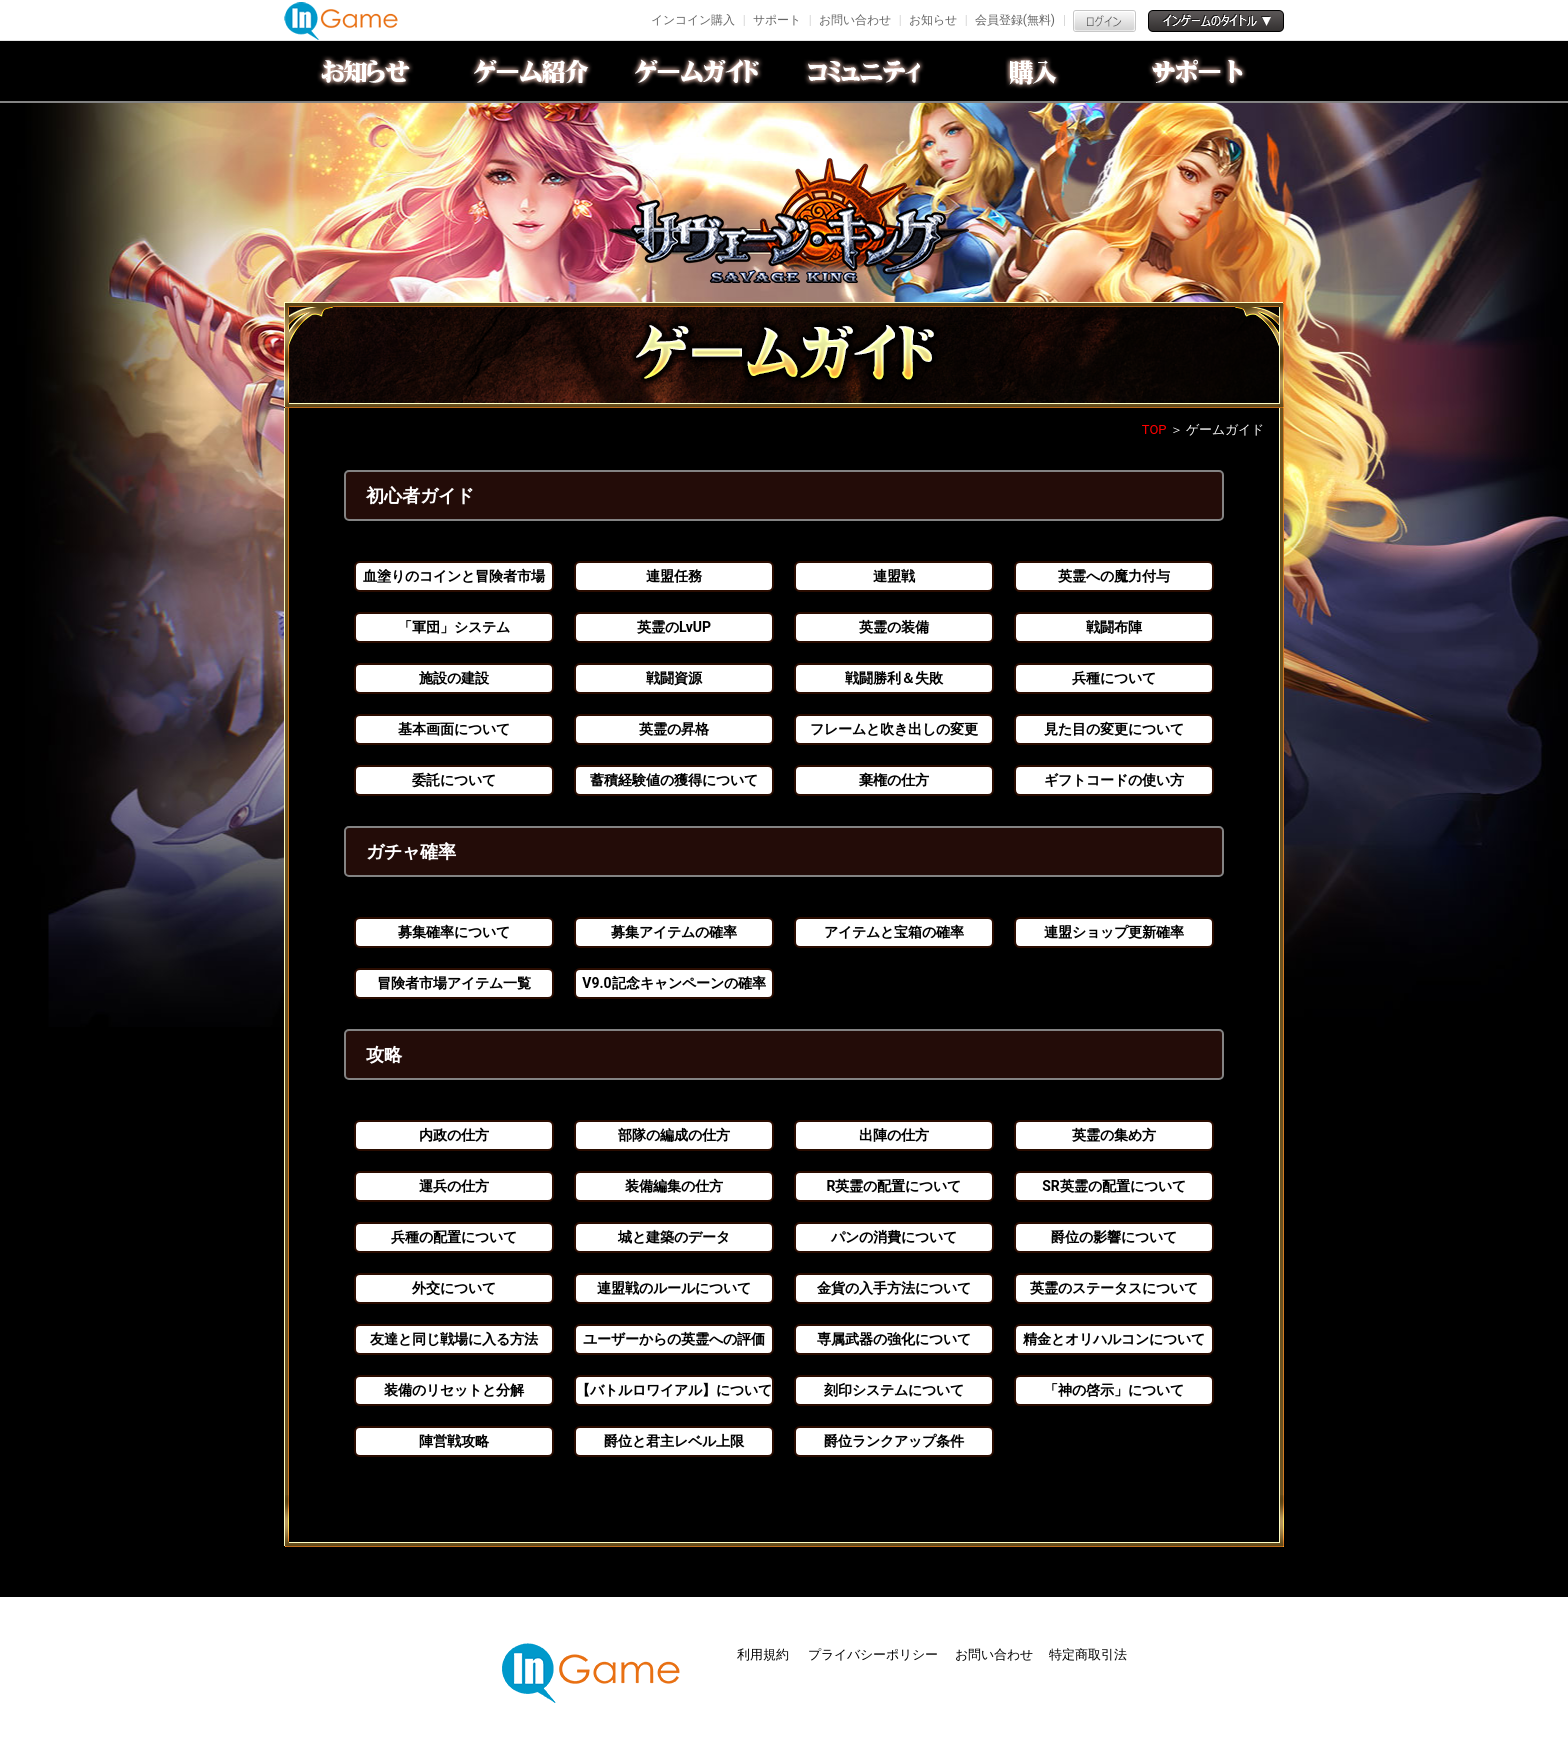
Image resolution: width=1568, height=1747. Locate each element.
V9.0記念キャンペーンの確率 (673, 983)
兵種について (1114, 678)
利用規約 (764, 1654)
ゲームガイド (701, 71)
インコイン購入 (693, 20)
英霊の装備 (894, 627)
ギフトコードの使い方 (1114, 780)
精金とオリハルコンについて (1114, 1339)
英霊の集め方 (1114, 1135)
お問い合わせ (855, 20)
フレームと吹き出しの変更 (894, 729)
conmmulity (867, 71)
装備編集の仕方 (674, 1186)
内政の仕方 (454, 1135)
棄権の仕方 (894, 780)
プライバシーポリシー (873, 1654)
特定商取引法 (1088, 1654)
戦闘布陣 (1114, 627)
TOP (1154, 429)
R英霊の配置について (894, 1186)
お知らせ (933, 20)
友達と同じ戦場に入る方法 (454, 1339)
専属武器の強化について (894, 1339)
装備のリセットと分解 (454, 1390)
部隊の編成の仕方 (674, 1135)
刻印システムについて (894, 1390)
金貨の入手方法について (894, 1288)
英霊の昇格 (674, 729)
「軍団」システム (454, 627)
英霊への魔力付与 (1114, 576)
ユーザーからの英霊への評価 (674, 1339)
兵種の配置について (454, 1237)
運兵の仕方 (454, 1186)
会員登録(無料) (1015, 20)
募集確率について (454, 932)
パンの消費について (894, 1237)
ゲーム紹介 (535, 71)
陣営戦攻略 (454, 1441)
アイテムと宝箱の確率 (894, 932)
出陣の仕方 (894, 1135)
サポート (777, 20)
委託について (454, 780)
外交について (454, 1288)
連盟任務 (674, 576)
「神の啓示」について (1114, 1390)
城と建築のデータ (674, 1237)
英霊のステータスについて (1114, 1288)
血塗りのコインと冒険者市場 (454, 576)
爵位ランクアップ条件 (894, 1441)
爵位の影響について (1114, 1237)
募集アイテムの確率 (674, 932)
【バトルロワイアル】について (674, 1390)
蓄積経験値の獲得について (674, 780)
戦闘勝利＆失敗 (894, 678)
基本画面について (454, 729)
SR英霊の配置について (1114, 1186)
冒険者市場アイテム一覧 (454, 983)
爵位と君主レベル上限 (674, 1441)
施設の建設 (454, 678)
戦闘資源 (674, 678)
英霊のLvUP (674, 627)
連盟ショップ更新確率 (1114, 932)
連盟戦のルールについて (674, 1288)
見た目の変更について (1114, 729)
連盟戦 (894, 576)
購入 (1033, 71)
